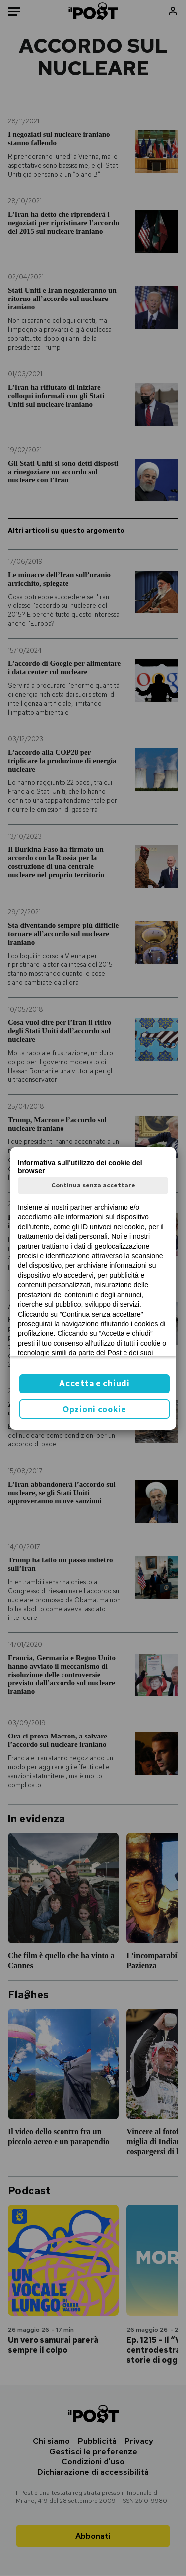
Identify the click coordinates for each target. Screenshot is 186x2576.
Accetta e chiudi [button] (94, 1383)
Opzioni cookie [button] (94, 1409)
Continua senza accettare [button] (93, 1185)
